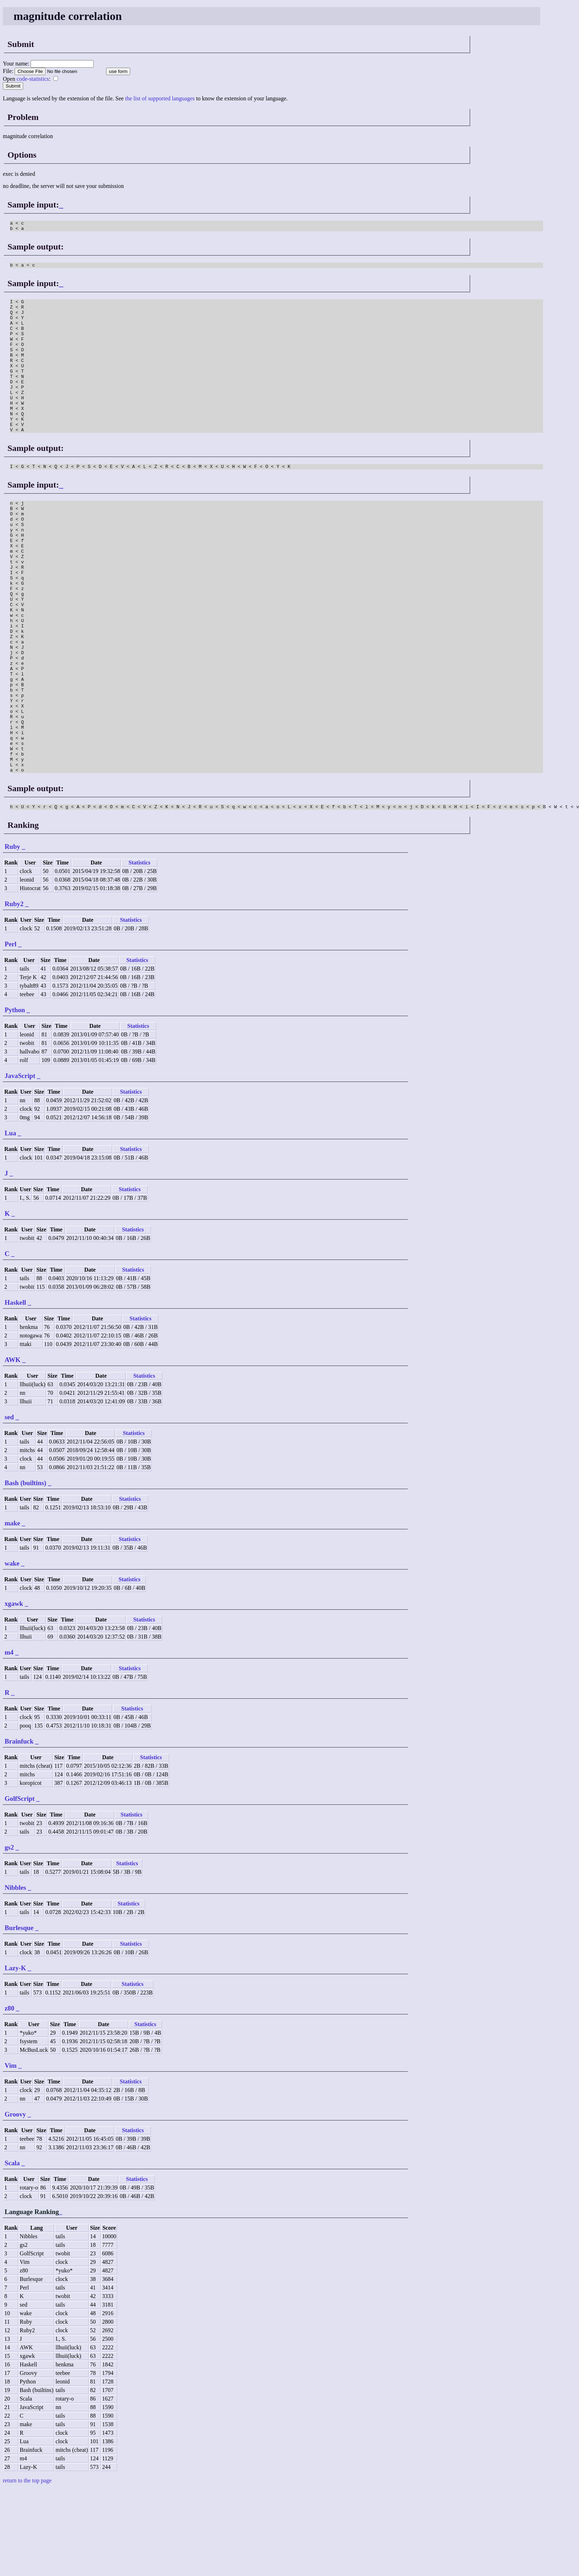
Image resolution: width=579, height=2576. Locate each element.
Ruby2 (14, 990)
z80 (9, 2094)
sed (9, 1503)
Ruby (12, 933)
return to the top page (27, 2567)
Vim (11, 2152)
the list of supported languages (160, 98)
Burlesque (19, 2014)
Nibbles (15, 1974)
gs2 (9, 1934)
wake (12, 1650)
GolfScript (20, 1885)
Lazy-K (15, 2054)
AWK (13, 1446)
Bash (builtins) (25, 1569)
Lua (10, 1219)
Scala (12, 2249)
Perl (10, 1030)
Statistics (139, 949)
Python (15, 1096)
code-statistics (33, 79)
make (12, 1609)
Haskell (15, 1389)
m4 (9, 1738)
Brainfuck (19, 1827)
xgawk (14, 1690)
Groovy (15, 2200)
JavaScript (20, 1162)
